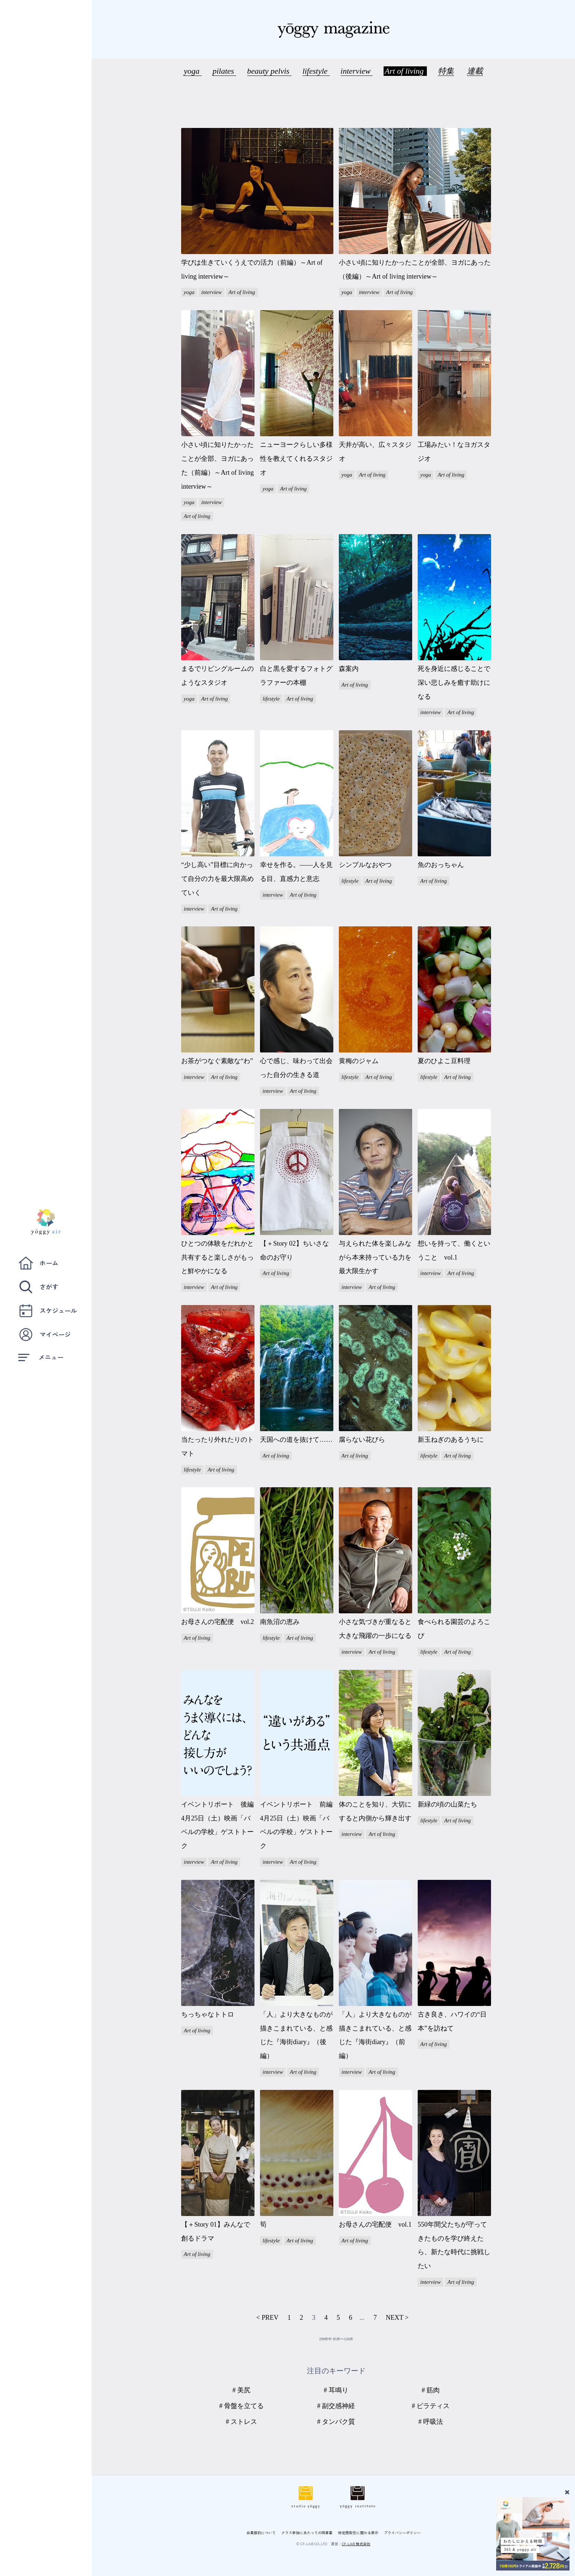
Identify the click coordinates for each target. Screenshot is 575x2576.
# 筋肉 (431, 2390)
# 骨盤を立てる (241, 2406)
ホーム (38, 1263)
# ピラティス (431, 2406)
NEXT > (397, 2317)
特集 (446, 71)
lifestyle (316, 71)
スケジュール (47, 1310)
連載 (475, 71)
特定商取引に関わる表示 (358, 2532)
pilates (224, 71)
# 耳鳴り (336, 2390)
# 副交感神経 (336, 2406)
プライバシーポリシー (402, 2532)
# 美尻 (241, 2390)
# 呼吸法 (430, 2421)
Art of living (405, 71)
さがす (38, 1286)
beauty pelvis (269, 71)
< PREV (267, 2317)
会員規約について (261, 2532)
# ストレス (241, 2421)
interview (357, 71)
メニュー (40, 1357)
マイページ (44, 1334)
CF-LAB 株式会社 (356, 2543)
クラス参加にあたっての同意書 (307, 2532)
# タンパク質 (336, 2421)
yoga (192, 71)
